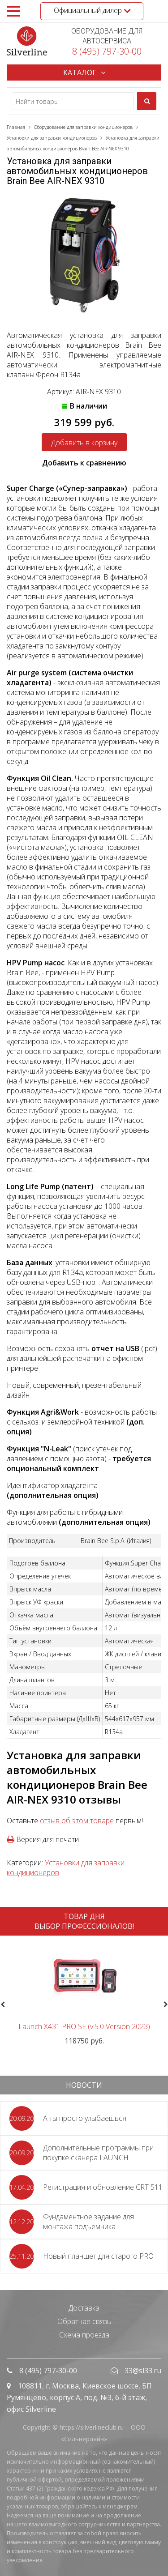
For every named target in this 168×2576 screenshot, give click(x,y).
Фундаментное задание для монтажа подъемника (88, 2221)
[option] (84, 1994)
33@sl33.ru (143, 2371)
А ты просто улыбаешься (84, 2118)
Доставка (84, 2308)
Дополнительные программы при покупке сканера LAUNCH (98, 2152)
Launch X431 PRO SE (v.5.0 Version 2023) (84, 2026)
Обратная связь (84, 2321)
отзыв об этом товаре (77, 1820)
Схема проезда (84, 2335)
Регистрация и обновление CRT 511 (103, 2187)
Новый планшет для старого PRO (98, 2256)
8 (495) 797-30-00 (107, 51)
